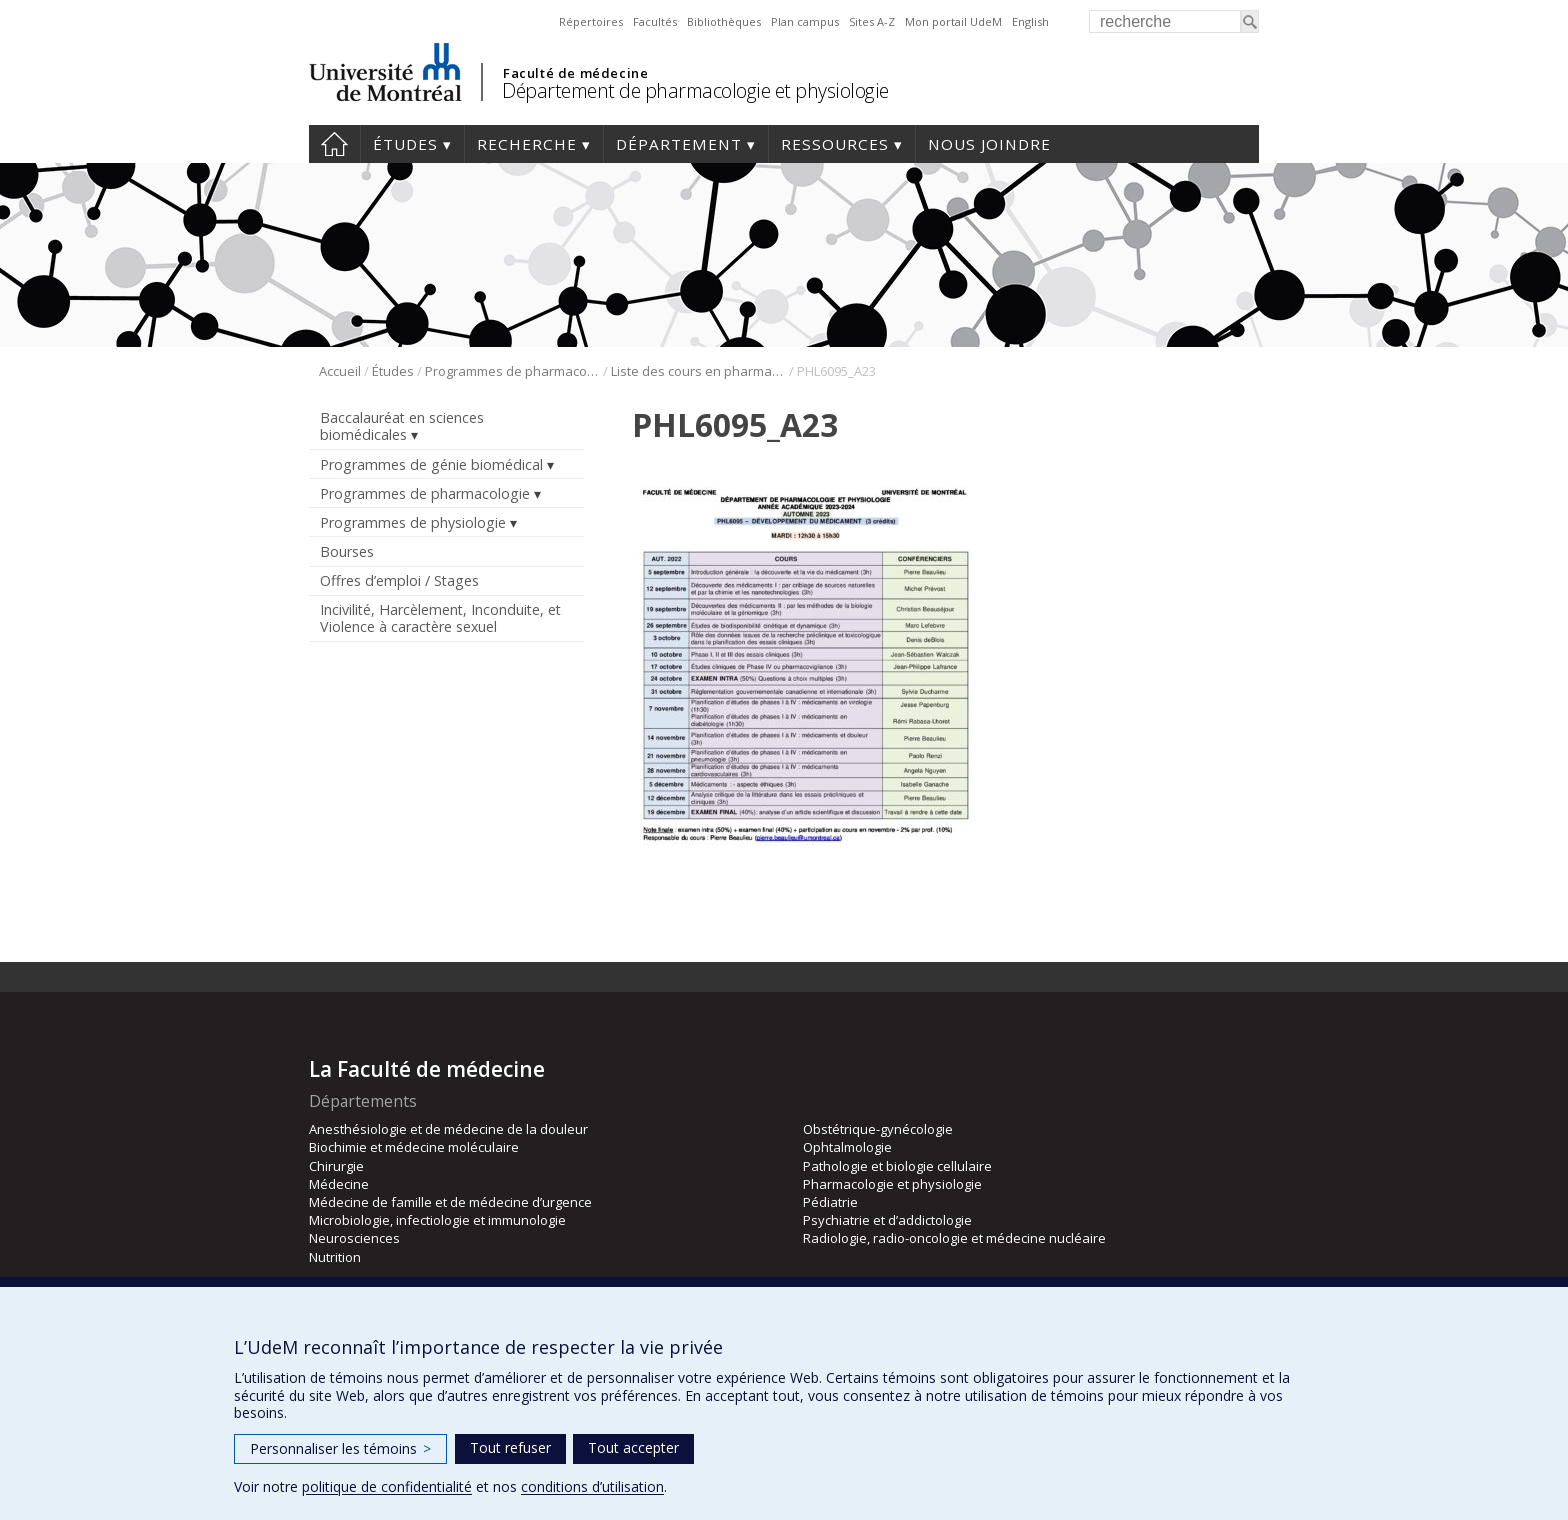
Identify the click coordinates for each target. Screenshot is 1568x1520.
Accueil (334, 144)
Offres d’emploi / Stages (399, 580)
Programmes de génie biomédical (431, 464)
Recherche (527, 144)
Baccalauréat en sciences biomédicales (402, 426)
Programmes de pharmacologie (512, 371)
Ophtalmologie (847, 1147)
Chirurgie (336, 1166)
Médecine (339, 1184)
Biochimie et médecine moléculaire (414, 1147)
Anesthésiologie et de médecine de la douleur (448, 1129)
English (1030, 21)
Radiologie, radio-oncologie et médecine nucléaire (954, 1238)
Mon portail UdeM (953, 21)
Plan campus (805, 21)
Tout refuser (510, 1447)
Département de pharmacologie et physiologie (695, 90)
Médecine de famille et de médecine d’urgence (450, 1202)
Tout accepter (633, 1447)
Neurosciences (354, 1238)
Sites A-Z (872, 21)
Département (679, 144)
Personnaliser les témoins (340, 1448)
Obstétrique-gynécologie (878, 1129)
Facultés (655, 21)
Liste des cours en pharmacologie (698, 371)
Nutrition (335, 1257)
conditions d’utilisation (592, 1486)
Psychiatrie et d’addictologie (887, 1220)
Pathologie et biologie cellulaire (897, 1166)
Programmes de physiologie (413, 522)
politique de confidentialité (387, 1486)
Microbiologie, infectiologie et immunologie (437, 1220)
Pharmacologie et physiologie (892, 1184)
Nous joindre (989, 144)
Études (405, 144)
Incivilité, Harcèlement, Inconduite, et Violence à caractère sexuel (440, 618)
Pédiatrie (830, 1202)
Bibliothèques (724, 21)
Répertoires (591, 21)
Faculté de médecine (575, 73)
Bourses (347, 551)
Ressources (835, 144)
